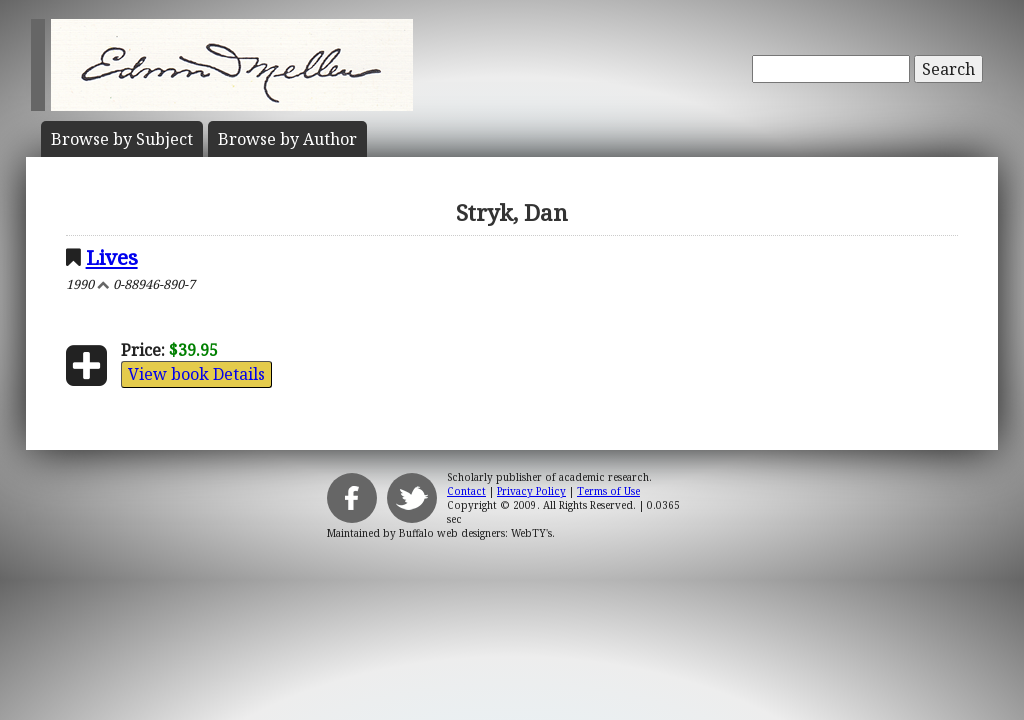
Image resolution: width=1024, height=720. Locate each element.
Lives (112, 257)
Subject (122, 139)
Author (287, 139)
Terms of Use (608, 491)
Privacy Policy (531, 491)
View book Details (196, 374)
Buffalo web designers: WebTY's (475, 533)
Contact (466, 491)
